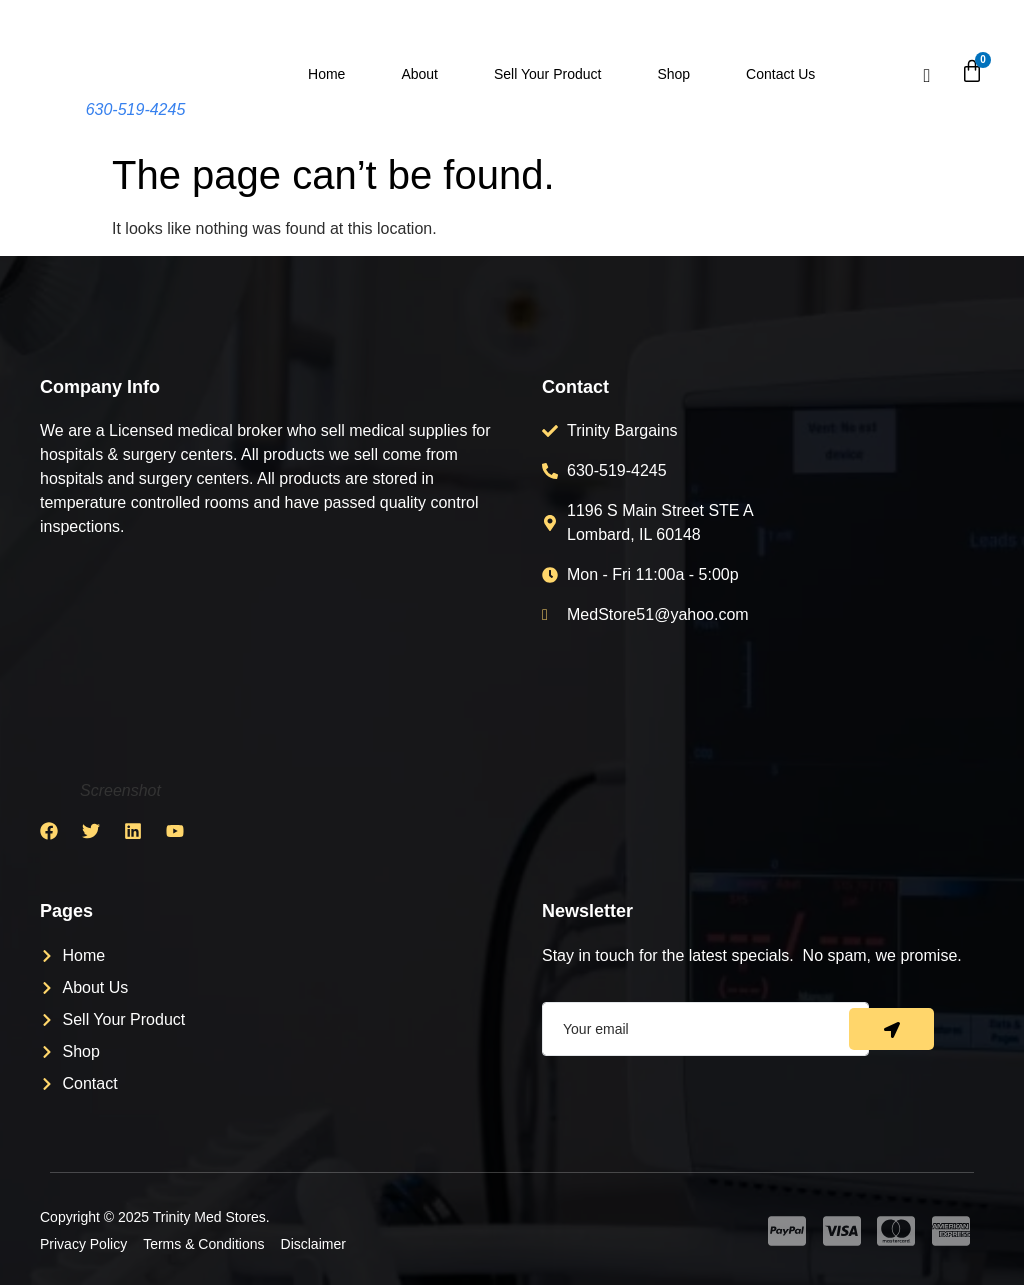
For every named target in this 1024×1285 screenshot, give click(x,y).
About (419, 74)
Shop (673, 74)
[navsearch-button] (927, 76)
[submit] (891, 1029)
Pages (66, 911)
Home (326, 74)
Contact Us (780, 74)
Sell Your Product (547, 74)
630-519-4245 (136, 109)
